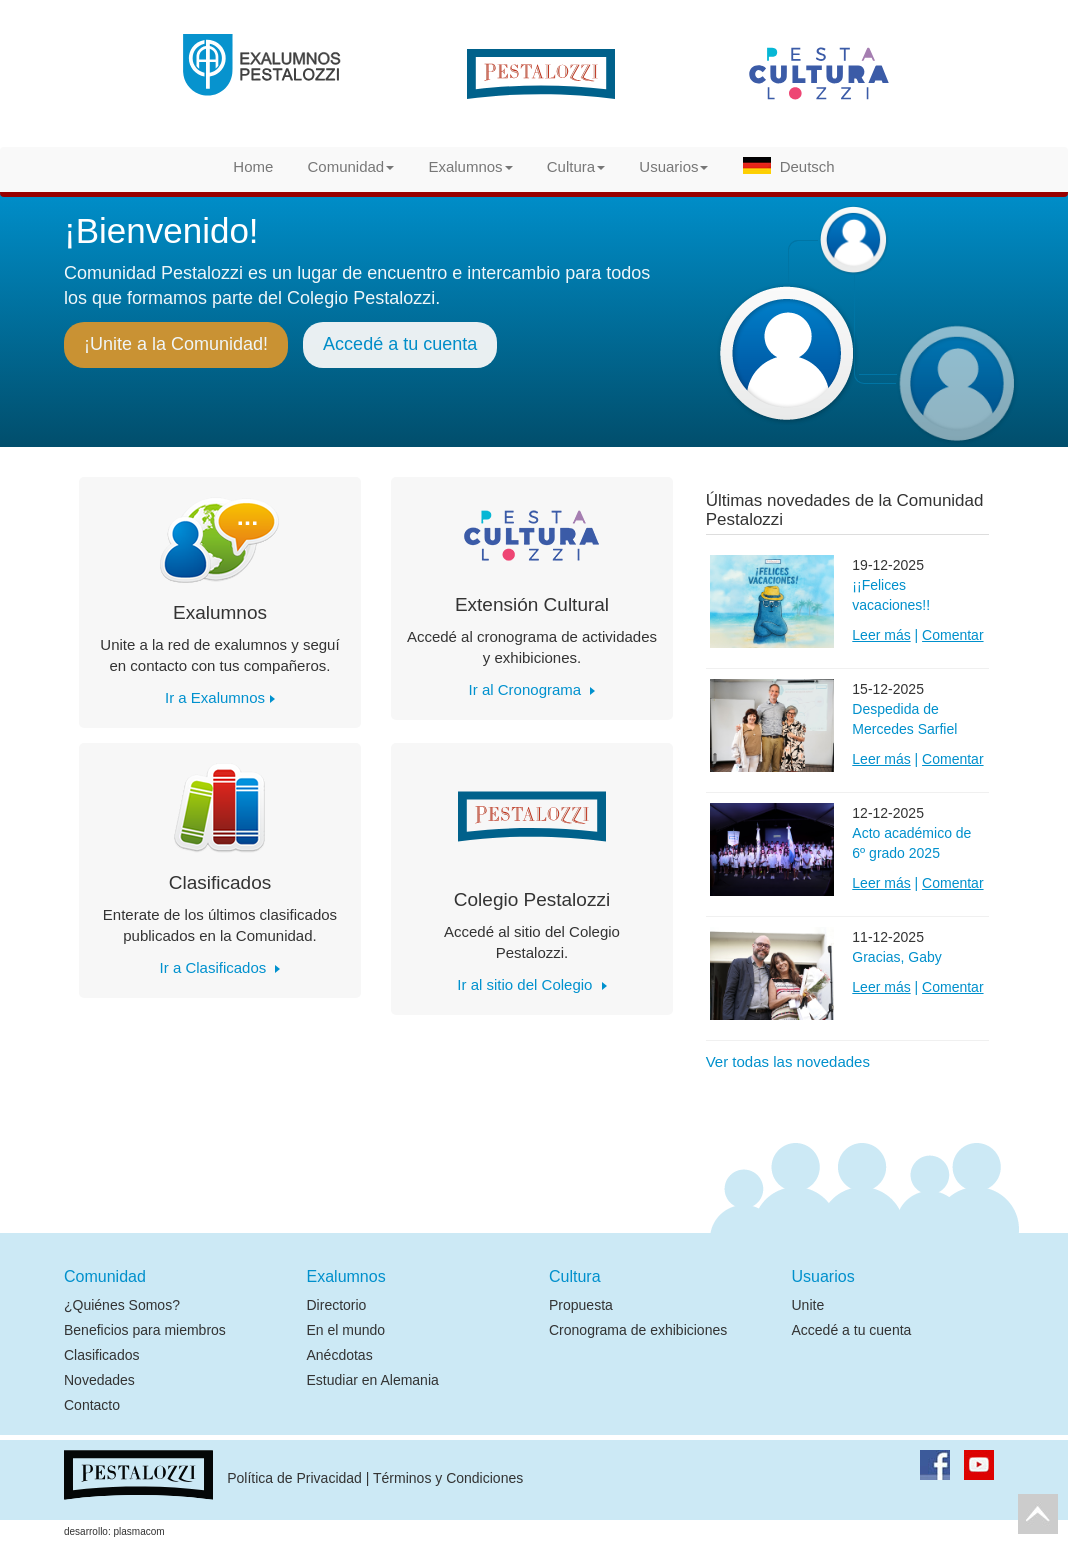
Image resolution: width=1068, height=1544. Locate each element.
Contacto (92, 1405)
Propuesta (581, 1305)
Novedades (99, 1380)
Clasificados (101, 1355)
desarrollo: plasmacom (114, 1531)
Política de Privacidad (294, 1479)
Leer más (881, 635)
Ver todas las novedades (788, 1061)
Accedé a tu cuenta (400, 344)
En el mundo (346, 1330)
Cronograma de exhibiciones (638, 1330)
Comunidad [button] (351, 166)
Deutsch (789, 166)
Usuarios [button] (673, 166)
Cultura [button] (576, 166)
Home (253, 166)
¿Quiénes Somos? (122, 1305)
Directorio (337, 1305)
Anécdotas (340, 1355)
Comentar (952, 635)
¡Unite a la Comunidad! (176, 344)
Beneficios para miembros (145, 1330)
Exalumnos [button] (470, 166)
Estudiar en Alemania (373, 1380)
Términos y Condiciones (448, 1479)
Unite (808, 1305)
